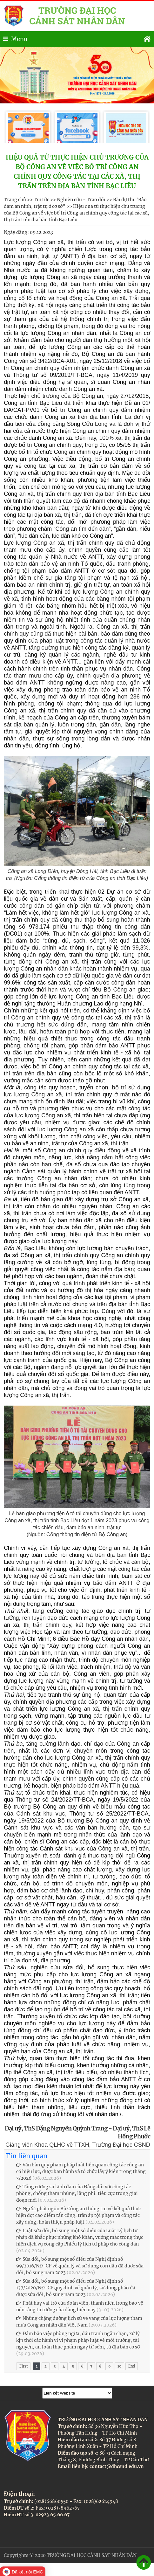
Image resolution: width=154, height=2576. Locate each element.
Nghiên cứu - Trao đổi (81, 199)
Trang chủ (15, 199)
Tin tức (41, 199)
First (23, 2366)
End (131, 2366)
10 (119, 2366)
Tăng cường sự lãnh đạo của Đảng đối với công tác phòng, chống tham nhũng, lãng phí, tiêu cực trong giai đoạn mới (77, 2193)
